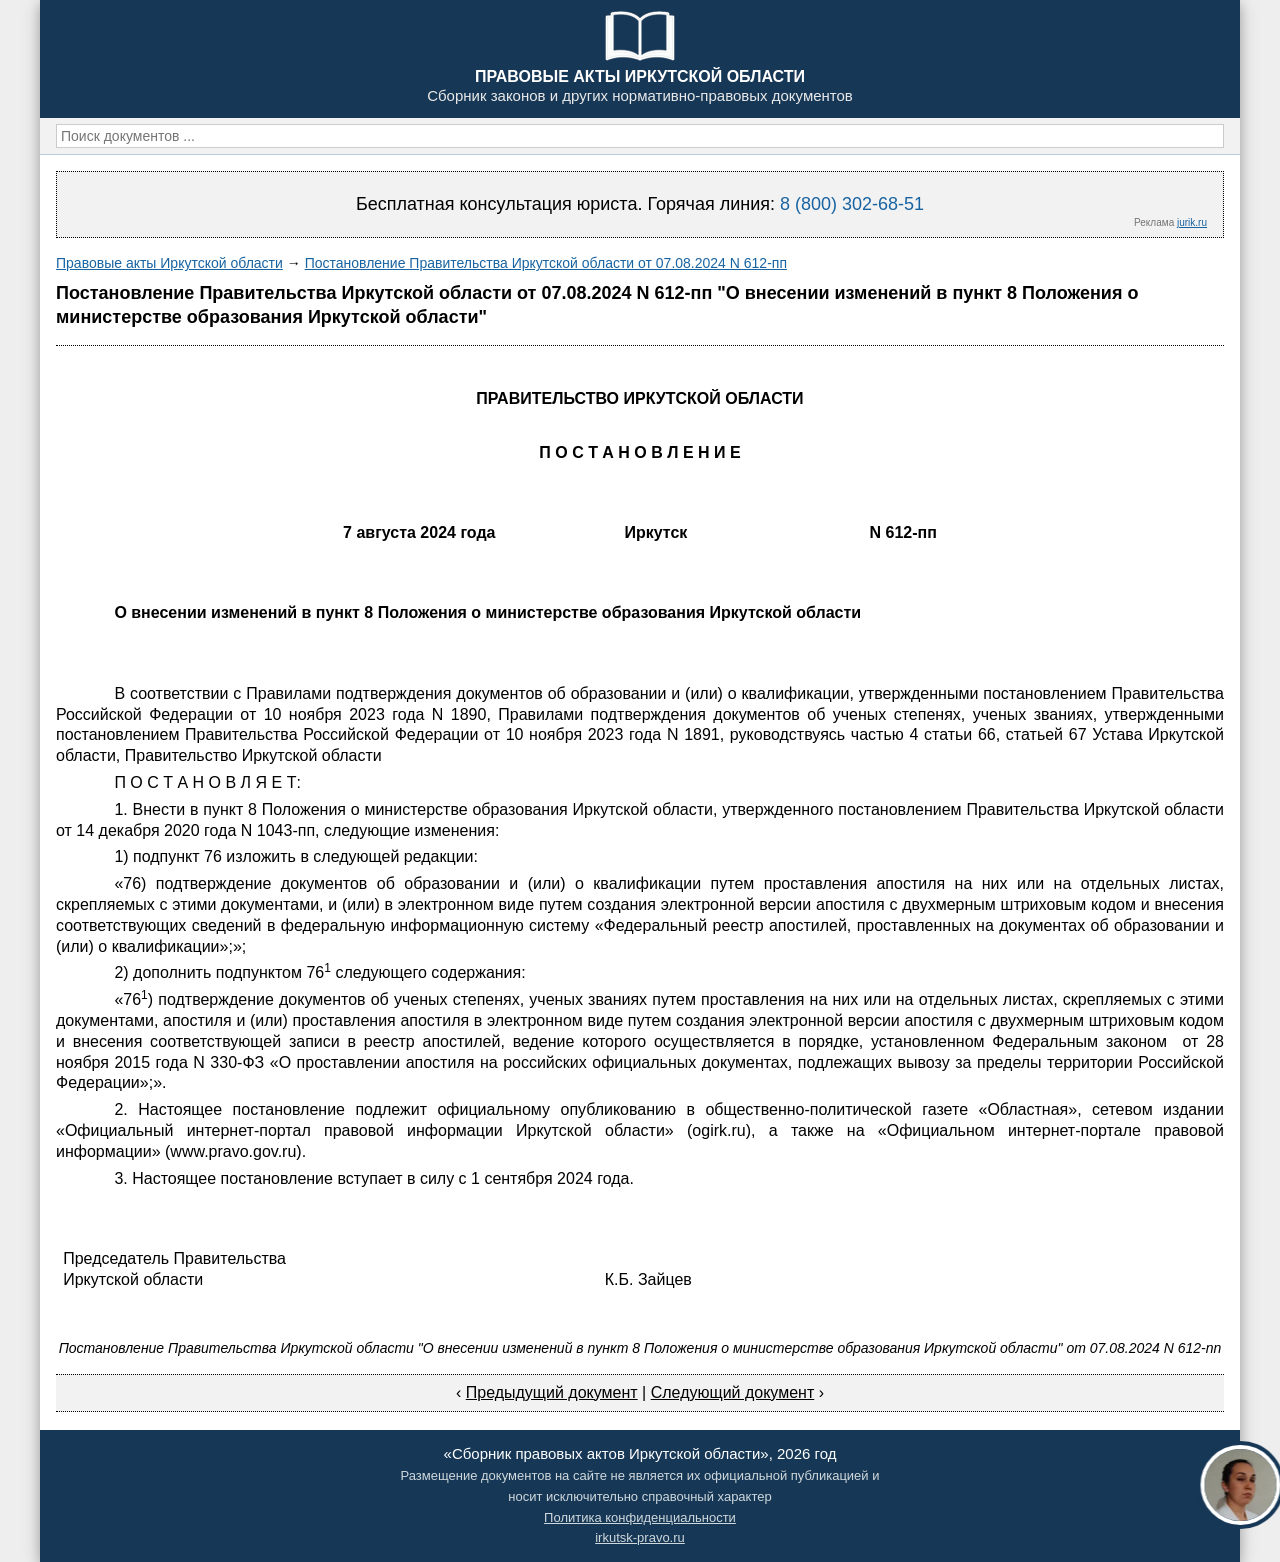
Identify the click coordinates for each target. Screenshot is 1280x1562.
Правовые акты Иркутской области (169, 263)
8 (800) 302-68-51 (852, 204)
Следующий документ (733, 1392)
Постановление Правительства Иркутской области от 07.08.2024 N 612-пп (546, 263)
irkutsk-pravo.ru (640, 1537)
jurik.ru (1192, 222)
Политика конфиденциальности (640, 1517)
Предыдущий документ (552, 1392)
